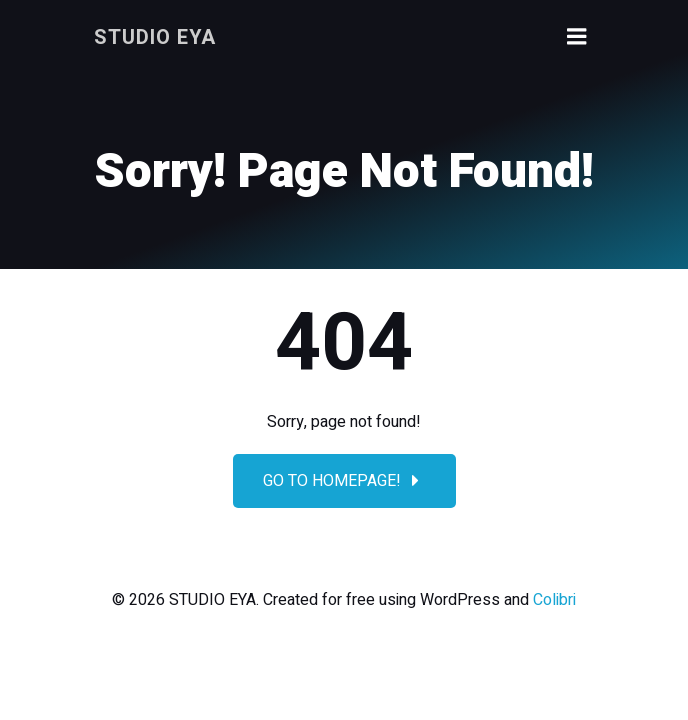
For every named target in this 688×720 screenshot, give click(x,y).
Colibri (554, 600)
